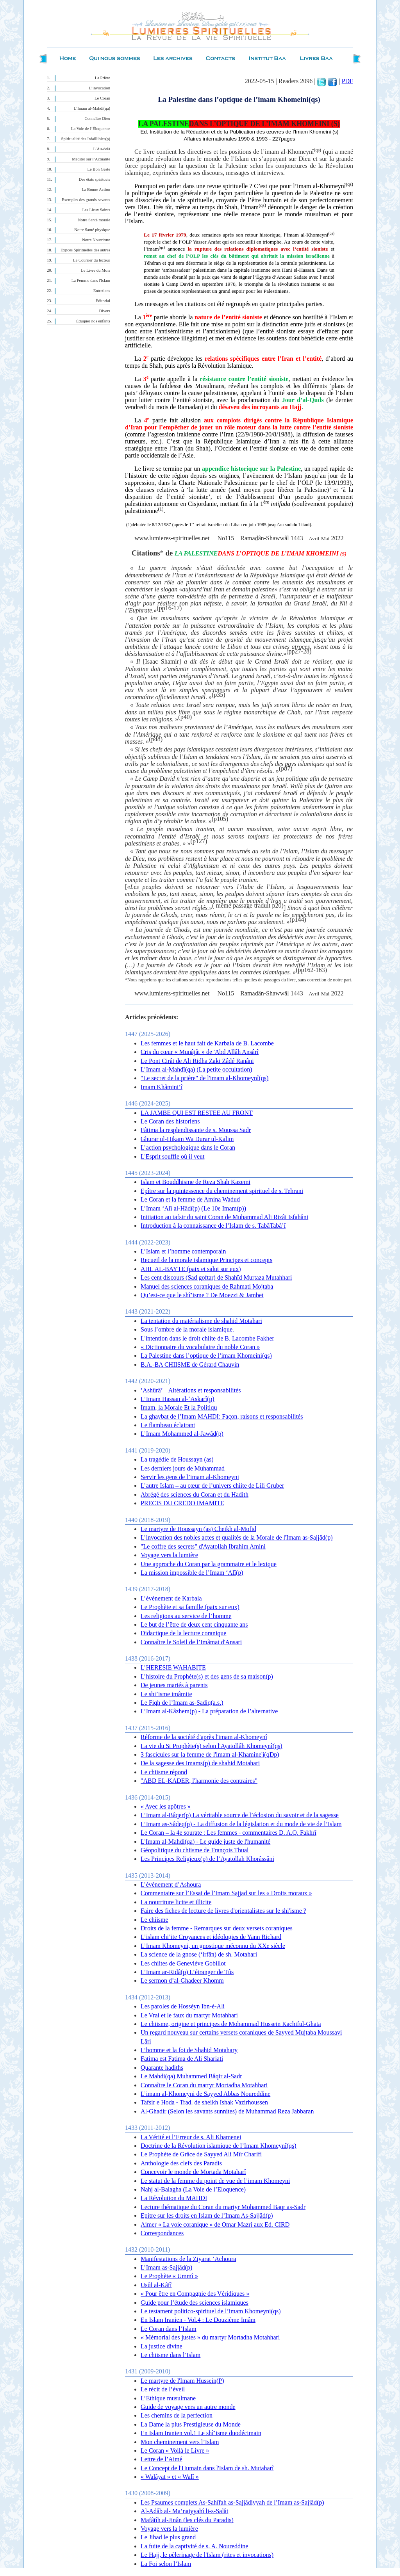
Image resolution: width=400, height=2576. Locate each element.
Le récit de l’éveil (163, 2389)
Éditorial (103, 301)
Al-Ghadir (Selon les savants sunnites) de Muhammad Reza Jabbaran (227, 2111)
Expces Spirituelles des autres (85, 250)
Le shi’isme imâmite (166, 1694)
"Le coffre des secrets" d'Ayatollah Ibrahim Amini (203, 1546)
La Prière (102, 78)
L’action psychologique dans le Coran (188, 1147)
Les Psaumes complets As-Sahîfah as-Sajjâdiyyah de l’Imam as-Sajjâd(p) (232, 2502)
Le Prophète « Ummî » (169, 2276)
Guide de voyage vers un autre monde (188, 2406)
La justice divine (161, 2346)
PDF (347, 81)
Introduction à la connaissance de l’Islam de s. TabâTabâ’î (213, 1225)
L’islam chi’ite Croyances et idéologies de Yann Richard (211, 1936)
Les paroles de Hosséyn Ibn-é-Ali (183, 2006)
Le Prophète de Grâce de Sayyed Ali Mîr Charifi (201, 2154)
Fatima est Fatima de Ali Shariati (182, 2058)
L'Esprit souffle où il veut (172, 1156)
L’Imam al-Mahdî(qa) (92, 108)
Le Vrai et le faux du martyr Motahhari (189, 2015)
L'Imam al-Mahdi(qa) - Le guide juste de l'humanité (205, 1841)
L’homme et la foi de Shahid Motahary (189, 2050)
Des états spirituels (95, 179)
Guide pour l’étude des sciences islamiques (194, 2302)
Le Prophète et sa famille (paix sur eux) (190, 1607)
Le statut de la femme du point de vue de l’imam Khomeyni (215, 2180)
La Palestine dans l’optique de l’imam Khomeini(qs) (206, 1355)
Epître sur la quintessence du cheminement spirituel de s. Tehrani (222, 1190)
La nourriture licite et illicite (176, 1902)
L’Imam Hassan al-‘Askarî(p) (177, 1399)
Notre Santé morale (94, 220)
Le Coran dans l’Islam (168, 2328)
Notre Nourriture (96, 240)
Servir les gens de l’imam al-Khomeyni (190, 1477)
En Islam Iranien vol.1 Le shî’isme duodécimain (201, 2433)
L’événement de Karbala (171, 1598)
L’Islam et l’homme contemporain (183, 1251)
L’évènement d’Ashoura (171, 1884)
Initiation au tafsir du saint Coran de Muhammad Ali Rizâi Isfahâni (224, 1217)
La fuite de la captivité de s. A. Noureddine (194, 2546)
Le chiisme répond (164, 1772)
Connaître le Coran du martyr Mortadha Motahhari (204, 2085)
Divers (104, 311)
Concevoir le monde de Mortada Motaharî (193, 2171)
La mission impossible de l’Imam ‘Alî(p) (192, 1572)
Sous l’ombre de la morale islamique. (187, 1329)
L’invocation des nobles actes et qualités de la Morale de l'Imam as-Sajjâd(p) (236, 1537)
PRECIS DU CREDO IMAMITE (182, 1503)
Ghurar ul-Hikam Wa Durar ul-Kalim (187, 1139)
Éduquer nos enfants (93, 321)
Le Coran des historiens (170, 1121)
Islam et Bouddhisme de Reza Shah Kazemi (195, 1182)
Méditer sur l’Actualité (91, 159)
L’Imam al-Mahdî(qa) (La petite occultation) (196, 1069)
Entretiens (101, 290)
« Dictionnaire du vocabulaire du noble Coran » (200, 1347)
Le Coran (102, 98)
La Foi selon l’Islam (166, 2563)
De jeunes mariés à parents (174, 1685)
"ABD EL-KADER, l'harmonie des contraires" (199, 1780)
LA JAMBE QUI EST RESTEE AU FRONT (197, 1112)
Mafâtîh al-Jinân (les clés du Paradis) (187, 2520)
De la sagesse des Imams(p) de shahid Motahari (200, 1763)
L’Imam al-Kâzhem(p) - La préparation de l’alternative (209, 1711)
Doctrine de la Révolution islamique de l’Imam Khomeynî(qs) (218, 2145)
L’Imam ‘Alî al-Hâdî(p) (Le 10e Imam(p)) (193, 1208)
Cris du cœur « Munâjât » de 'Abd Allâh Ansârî (200, 1052)
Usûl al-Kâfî (156, 2285)
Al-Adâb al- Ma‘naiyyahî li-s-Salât (184, 2511)
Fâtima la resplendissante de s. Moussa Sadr (196, 1130)
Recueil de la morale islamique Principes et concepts (206, 1260)
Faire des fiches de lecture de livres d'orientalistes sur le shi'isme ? (223, 1910)
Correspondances (162, 2233)
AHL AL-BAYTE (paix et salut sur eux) (191, 1269)
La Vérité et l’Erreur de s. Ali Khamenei (191, 2137)
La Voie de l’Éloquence (90, 128)
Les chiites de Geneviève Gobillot (183, 1963)
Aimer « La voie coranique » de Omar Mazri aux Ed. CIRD (215, 2224)
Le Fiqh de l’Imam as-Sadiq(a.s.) (182, 1702)
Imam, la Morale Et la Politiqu (179, 1407)
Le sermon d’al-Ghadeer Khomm (182, 1980)
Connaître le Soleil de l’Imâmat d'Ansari (191, 1642)
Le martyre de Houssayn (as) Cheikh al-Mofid (198, 1529)
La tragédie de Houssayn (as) (177, 1459)
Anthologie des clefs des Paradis (181, 2163)
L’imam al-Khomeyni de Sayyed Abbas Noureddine (205, 2093)
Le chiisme (154, 1919)
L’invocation (99, 88)
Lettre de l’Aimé (161, 2459)
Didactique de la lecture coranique (183, 1633)
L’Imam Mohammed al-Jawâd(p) (182, 1433)
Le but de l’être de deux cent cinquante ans (194, 1624)
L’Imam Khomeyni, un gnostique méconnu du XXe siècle (213, 1945)
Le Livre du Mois (95, 270)
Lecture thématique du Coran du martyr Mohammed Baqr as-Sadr (223, 2207)
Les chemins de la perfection (176, 2415)
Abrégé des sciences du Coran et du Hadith (194, 1494)
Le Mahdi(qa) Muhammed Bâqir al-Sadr (191, 2076)
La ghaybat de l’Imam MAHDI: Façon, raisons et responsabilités (222, 1416)
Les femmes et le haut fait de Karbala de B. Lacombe (207, 1043)
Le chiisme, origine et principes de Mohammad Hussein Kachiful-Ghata (231, 2024)
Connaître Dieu (97, 118)
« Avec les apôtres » (166, 1806)
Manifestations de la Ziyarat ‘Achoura (188, 2259)
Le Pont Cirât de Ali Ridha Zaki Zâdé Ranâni (197, 1060)
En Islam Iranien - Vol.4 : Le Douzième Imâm (198, 2319)
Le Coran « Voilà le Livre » (175, 2450)
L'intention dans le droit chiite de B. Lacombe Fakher (207, 1338)
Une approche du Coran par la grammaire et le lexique (209, 1564)
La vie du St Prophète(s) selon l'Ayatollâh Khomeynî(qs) (211, 1746)
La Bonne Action (96, 189)
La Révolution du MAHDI (174, 2198)
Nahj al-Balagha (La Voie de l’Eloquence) (193, 2189)
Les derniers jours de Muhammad (183, 1468)
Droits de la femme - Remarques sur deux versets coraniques (217, 1928)
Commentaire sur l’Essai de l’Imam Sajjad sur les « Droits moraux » (226, 1893)
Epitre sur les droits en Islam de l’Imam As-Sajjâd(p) (207, 2215)
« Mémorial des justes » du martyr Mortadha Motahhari (210, 2337)
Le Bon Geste (98, 169)
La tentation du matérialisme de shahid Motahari (201, 1320)
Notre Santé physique (92, 230)
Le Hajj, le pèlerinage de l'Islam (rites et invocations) (207, 2554)
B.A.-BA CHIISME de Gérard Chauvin (190, 1364)
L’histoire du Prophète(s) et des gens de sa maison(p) (207, 1676)
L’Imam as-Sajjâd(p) (166, 2267)
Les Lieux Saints (96, 210)
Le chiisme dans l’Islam (170, 2355)
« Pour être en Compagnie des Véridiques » (195, 2293)
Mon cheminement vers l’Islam (180, 2442)
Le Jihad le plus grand (168, 2537)
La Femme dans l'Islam (90, 280)
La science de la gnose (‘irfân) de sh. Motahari (199, 1954)
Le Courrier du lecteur (91, 260)
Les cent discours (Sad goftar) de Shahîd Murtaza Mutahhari (216, 1277)
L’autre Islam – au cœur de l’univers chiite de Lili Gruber (212, 1485)
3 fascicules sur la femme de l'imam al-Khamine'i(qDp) (210, 1754)
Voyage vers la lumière (169, 1555)
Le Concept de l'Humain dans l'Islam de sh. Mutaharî (207, 2468)
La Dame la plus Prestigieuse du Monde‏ (191, 2424)
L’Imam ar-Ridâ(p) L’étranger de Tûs (187, 1972)
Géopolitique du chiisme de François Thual (195, 1850)
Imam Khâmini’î (161, 1087)
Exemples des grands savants (86, 200)
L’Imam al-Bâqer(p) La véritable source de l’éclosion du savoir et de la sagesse (240, 1815)
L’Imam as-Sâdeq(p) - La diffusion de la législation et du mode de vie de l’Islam (241, 1824)
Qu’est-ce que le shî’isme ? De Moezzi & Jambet (202, 1295)
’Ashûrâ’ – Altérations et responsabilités (191, 1390)
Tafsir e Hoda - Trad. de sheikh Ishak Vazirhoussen (204, 2102)
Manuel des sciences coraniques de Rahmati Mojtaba (207, 1286)
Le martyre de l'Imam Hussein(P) (182, 2380)
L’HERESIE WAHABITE (173, 1667)
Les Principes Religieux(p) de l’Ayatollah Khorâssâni (207, 1858)
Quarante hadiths (162, 2067)
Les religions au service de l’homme (186, 1616)
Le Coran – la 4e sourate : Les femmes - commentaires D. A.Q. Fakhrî (228, 1832)
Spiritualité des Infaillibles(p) (85, 139)
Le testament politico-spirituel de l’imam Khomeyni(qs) (211, 2311)
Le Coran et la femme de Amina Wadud (190, 1199)
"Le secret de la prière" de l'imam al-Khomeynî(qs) (204, 1078)
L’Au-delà (101, 149)
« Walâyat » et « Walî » (170, 2476)
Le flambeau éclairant (168, 1425)
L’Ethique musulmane (168, 2398)
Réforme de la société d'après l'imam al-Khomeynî (204, 1737)
